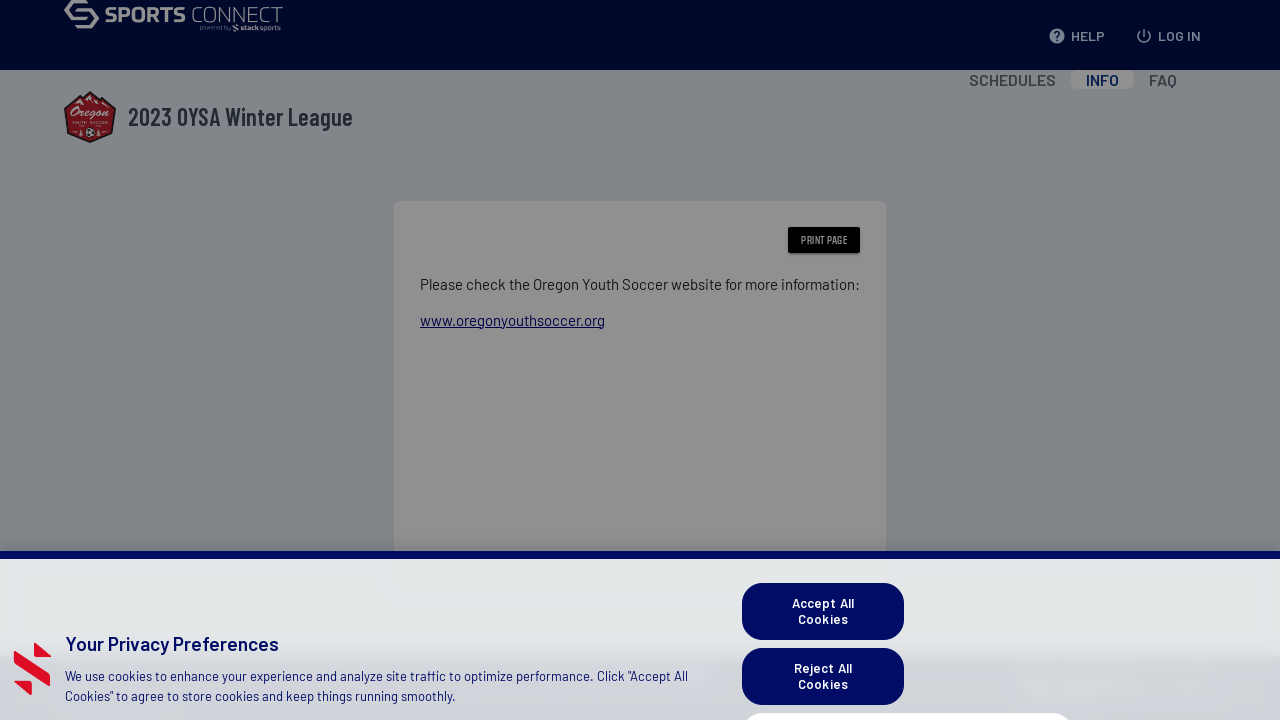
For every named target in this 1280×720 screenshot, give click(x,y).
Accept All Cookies (823, 651)
